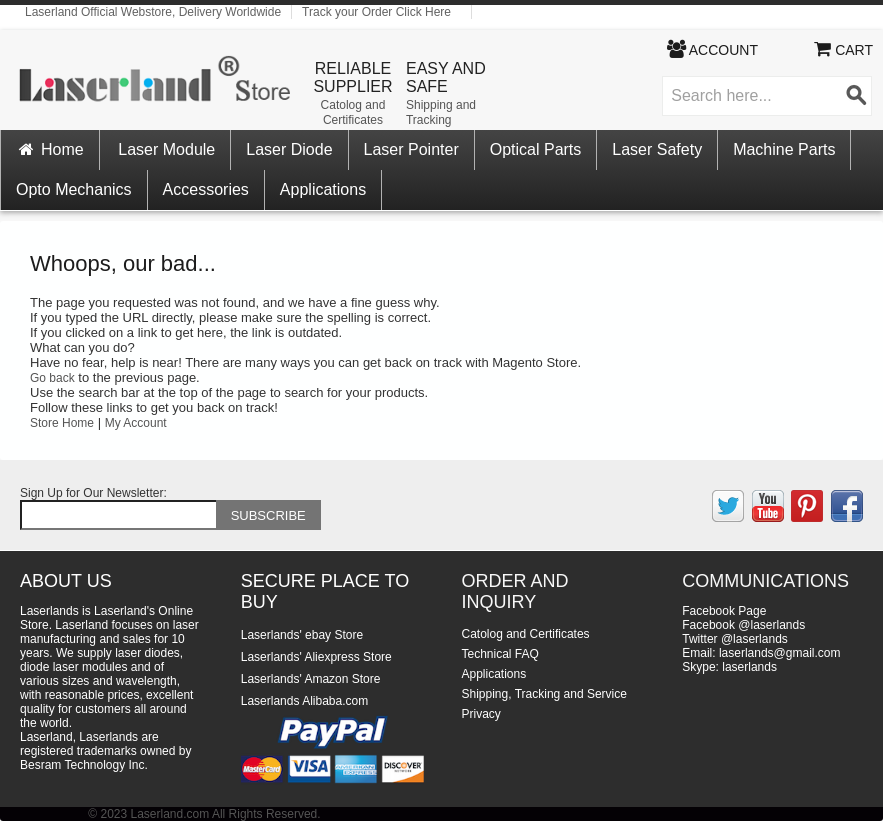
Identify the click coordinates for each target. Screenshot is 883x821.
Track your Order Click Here (376, 12)
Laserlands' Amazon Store (311, 679)
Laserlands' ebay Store (302, 635)
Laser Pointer (411, 149)
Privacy (481, 714)
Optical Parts (536, 149)
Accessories (206, 189)
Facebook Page (724, 611)
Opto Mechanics (74, 189)
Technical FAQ (500, 654)
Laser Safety (657, 149)
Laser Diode (289, 149)
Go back (52, 378)
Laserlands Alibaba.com (304, 701)
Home (50, 149)
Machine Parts (784, 149)
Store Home (62, 423)
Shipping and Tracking (441, 112)
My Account (136, 423)
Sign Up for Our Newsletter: (93, 493)
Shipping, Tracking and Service (544, 694)
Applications (323, 189)
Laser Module (166, 149)
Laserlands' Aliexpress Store (316, 657)
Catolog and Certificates (353, 112)
